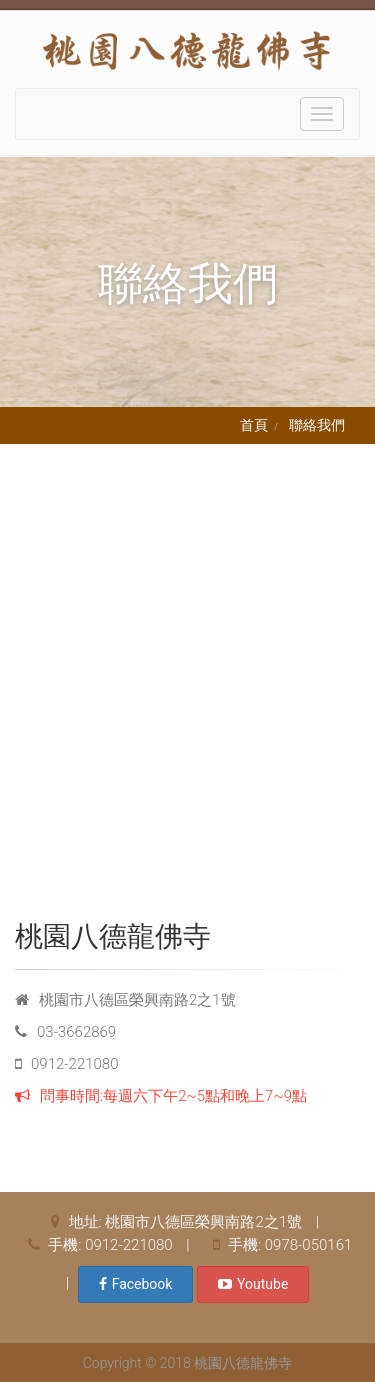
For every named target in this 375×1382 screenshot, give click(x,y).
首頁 (254, 425)
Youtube (253, 1284)
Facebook (136, 1284)
